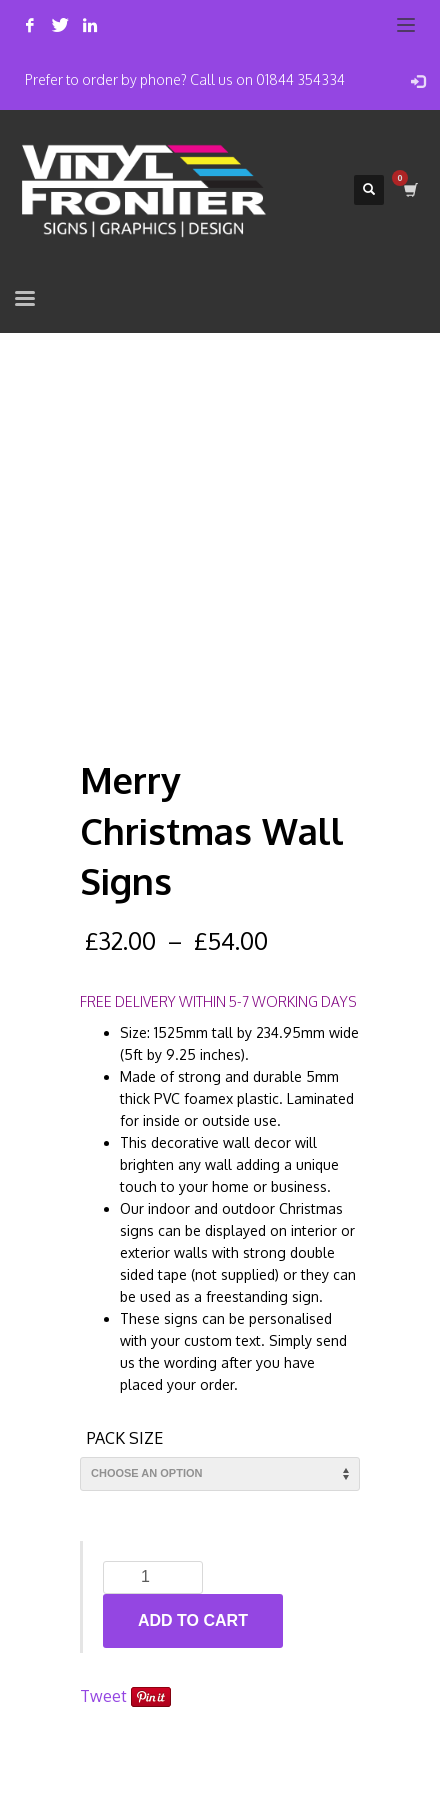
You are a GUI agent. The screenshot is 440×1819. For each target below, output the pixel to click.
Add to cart (193, 1620)
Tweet (103, 1696)
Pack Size (125, 1438)
